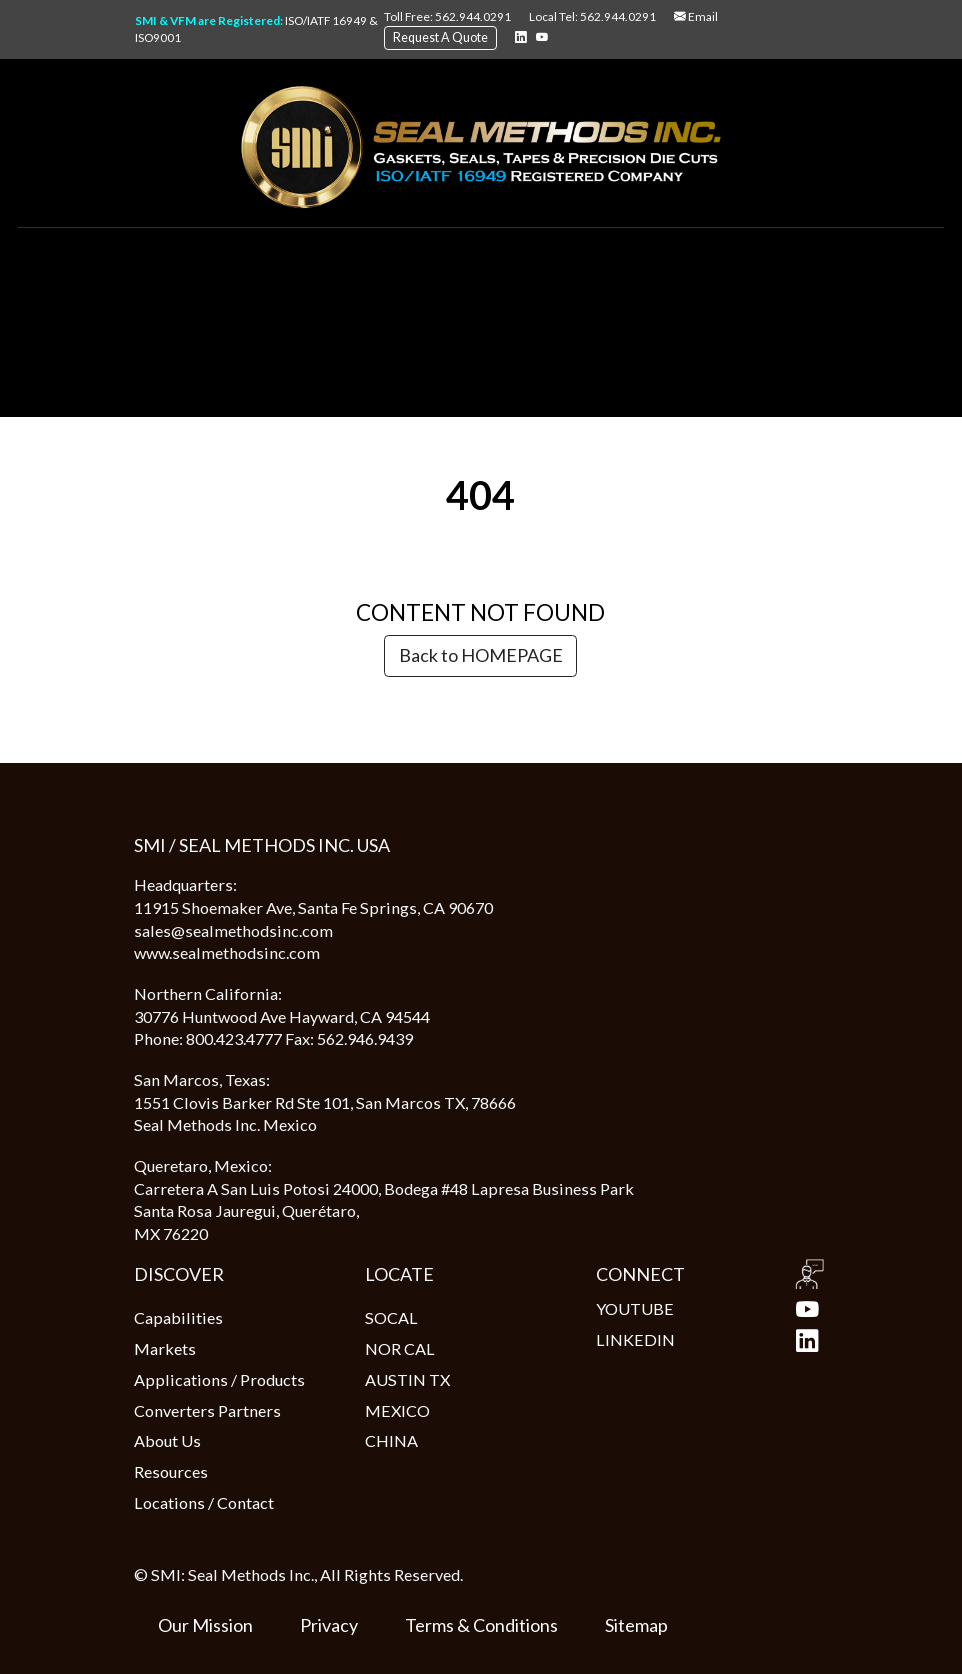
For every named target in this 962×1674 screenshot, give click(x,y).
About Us (167, 1440)
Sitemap (636, 1625)
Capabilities (178, 1317)
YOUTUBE (711, 1309)
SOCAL (391, 1317)
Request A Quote (440, 37)
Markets (165, 1348)
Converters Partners (207, 1410)
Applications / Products (219, 1379)
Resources (171, 1471)
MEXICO (397, 1410)
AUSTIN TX (407, 1379)
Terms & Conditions (481, 1625)
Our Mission (205, 1625)
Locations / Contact (204, 1502)
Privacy (329, 1625)
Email (696, 16)
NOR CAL (400, 1348)
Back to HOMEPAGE (481, 655)
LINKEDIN (711, 1340)
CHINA (391, 1440)
